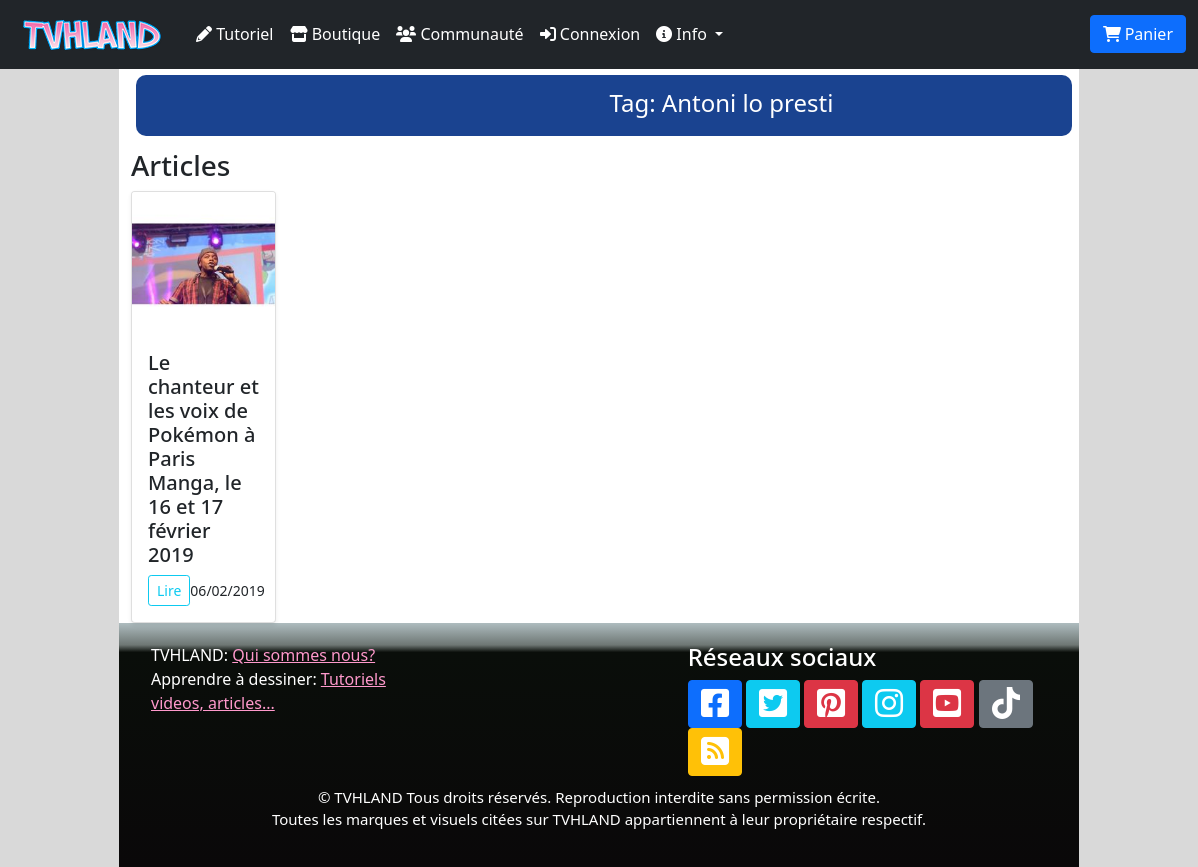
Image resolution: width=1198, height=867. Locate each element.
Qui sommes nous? (303, 655)
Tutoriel (235, 34)
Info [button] (683, 34)
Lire (169, 590)
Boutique (335, 34)
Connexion (590, 34)
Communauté (459, 34)
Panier (1138, 34)
